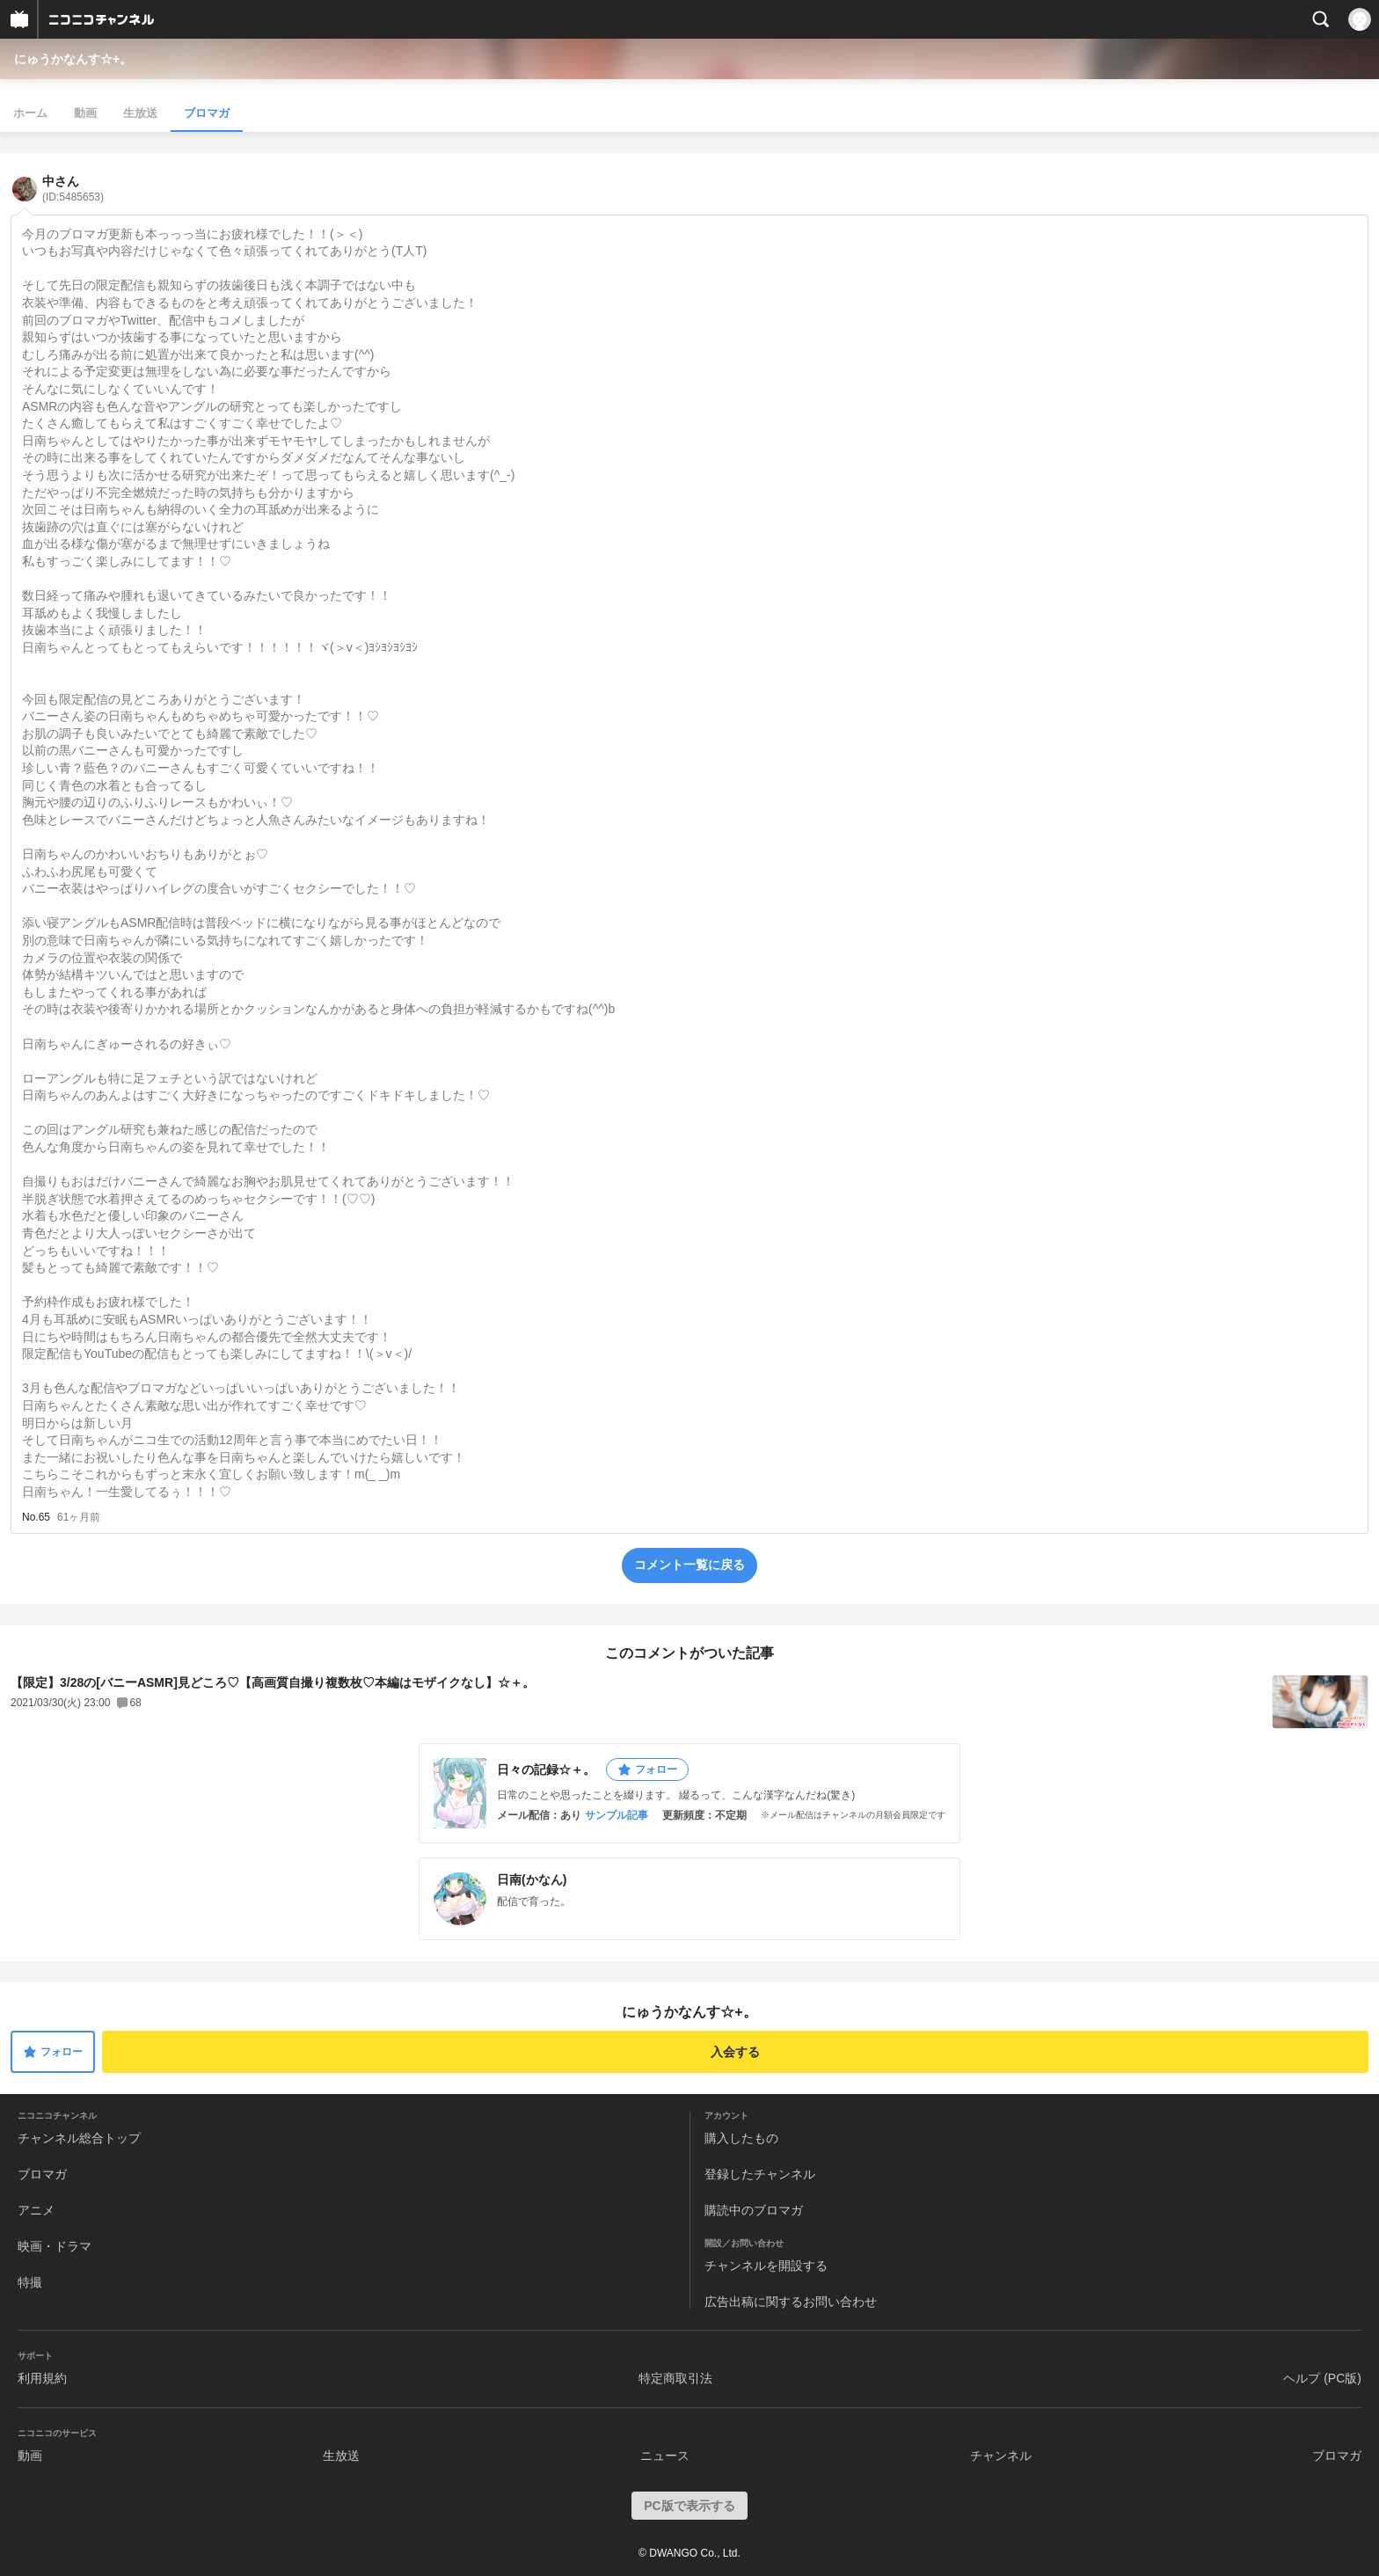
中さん (73, 188)
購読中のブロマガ (753, 2210)
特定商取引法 (675, 2378)
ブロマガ (207, 113)
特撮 (30, 2282)
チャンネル (1001, 2455)
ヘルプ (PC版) (1322, 2378)
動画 (85, 113)
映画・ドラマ (54, 2246)
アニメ (36, 2210)
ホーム (30, 113)
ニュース (665, 2455)
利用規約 (42, 2378)
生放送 (140, 113)
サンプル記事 (616, 1815)
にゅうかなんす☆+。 (73, 59)
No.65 (36, 1517)
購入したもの (741, 2138)
